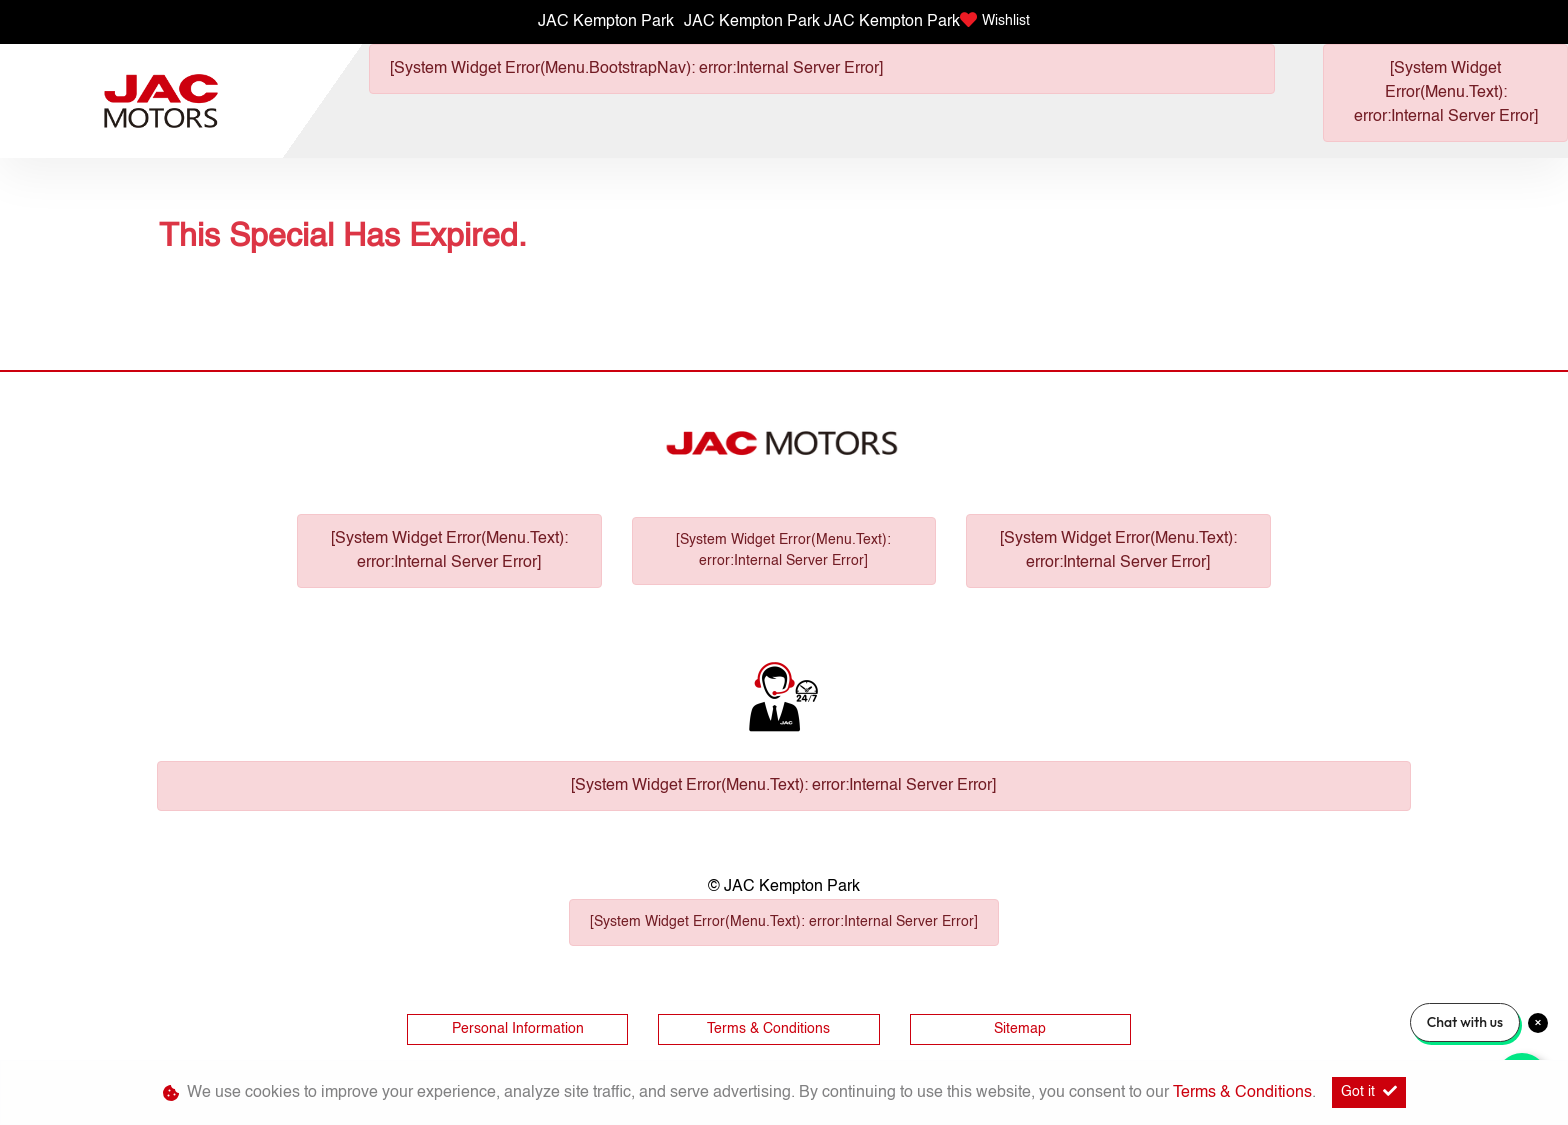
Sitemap (1020, 1029)
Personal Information (518, 1029)
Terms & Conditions (768, 1029)
